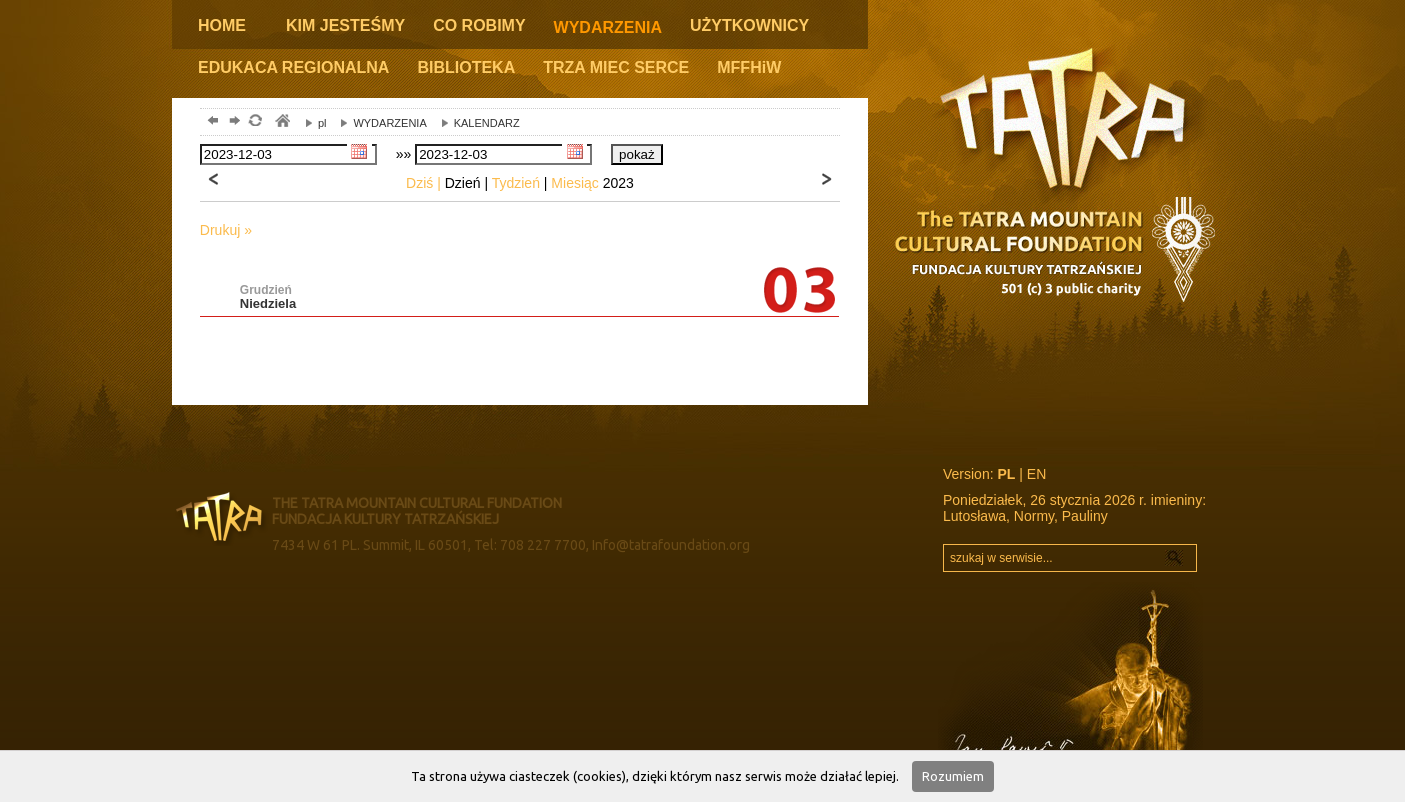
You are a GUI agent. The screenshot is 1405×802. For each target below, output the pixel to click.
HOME (222, 25)
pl (311, 123)
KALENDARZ (475, 123)
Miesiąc (574, 183)
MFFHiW (749, 67)
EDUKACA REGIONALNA (293, 67)
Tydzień (516, 183)
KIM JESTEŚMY (345, 25)
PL (1006, 474)
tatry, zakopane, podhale (281, 122)
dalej (232, 122)
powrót (210, 122)
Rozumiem (953, 776)
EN (1036, 474)
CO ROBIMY (479, 25)
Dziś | (423, 183)
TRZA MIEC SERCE (616, 67)
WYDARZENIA (608, 27)
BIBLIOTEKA (466, 67)
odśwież (254, 122)
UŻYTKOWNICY (749, 25)
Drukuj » (226, 230)
